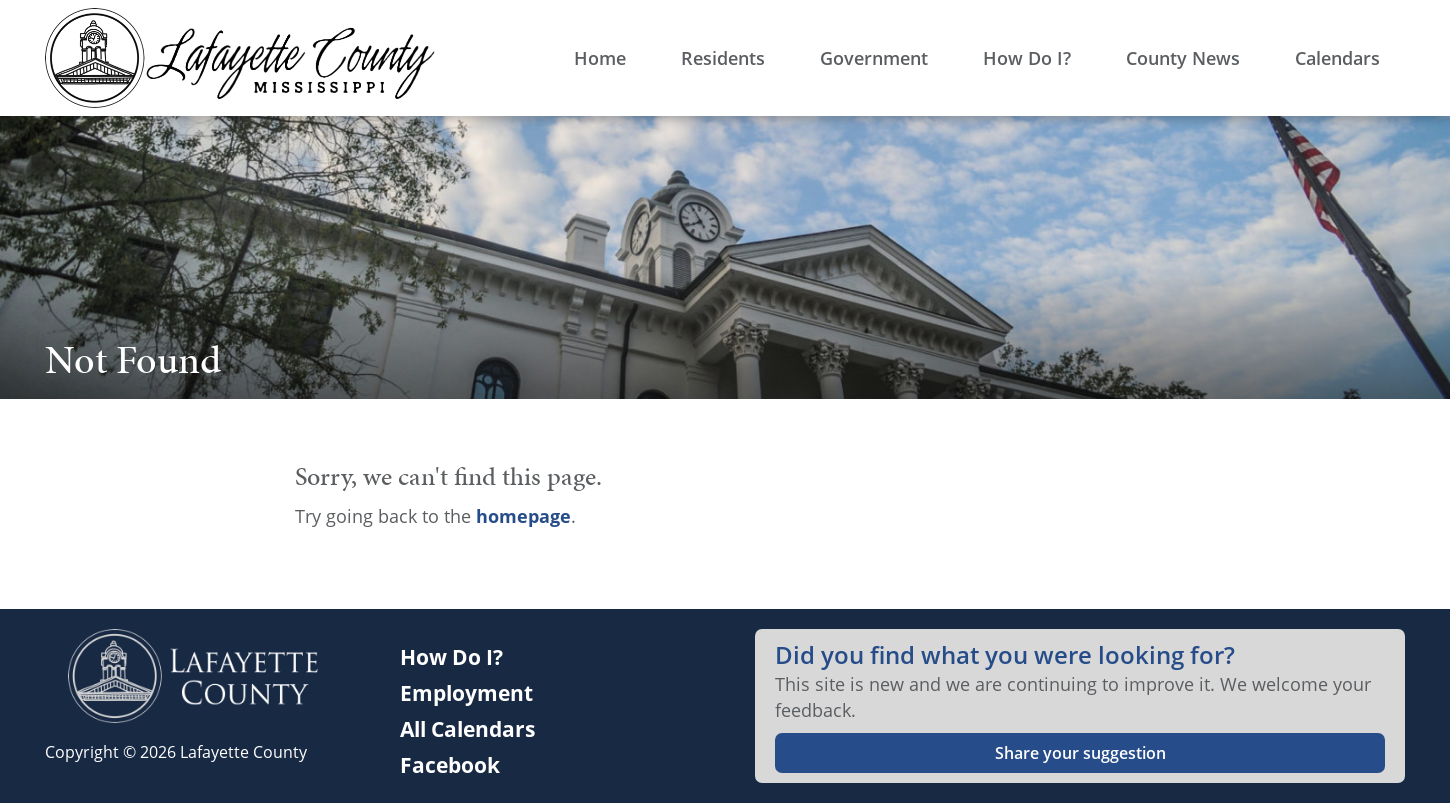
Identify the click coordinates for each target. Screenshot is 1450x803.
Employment (466, 693)
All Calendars (467, 729)
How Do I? (451, 657)
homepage (523, 516)
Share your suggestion (1080, 753)
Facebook (450, 765)
